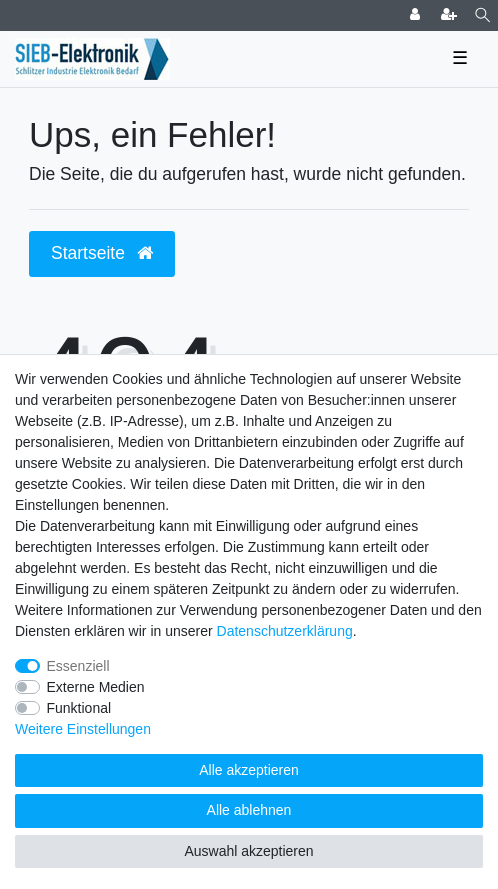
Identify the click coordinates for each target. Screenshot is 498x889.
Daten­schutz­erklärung (285, 631)
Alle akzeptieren (249, 770)
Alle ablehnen (249, 810)
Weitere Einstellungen (83, 729)
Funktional (79, 708)
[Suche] (482, 15)
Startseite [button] (102, 253)
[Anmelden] (417, 15)
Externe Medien (96, 687)
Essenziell (78, 666)
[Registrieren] (451, 15)
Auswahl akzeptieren (248, 851)
